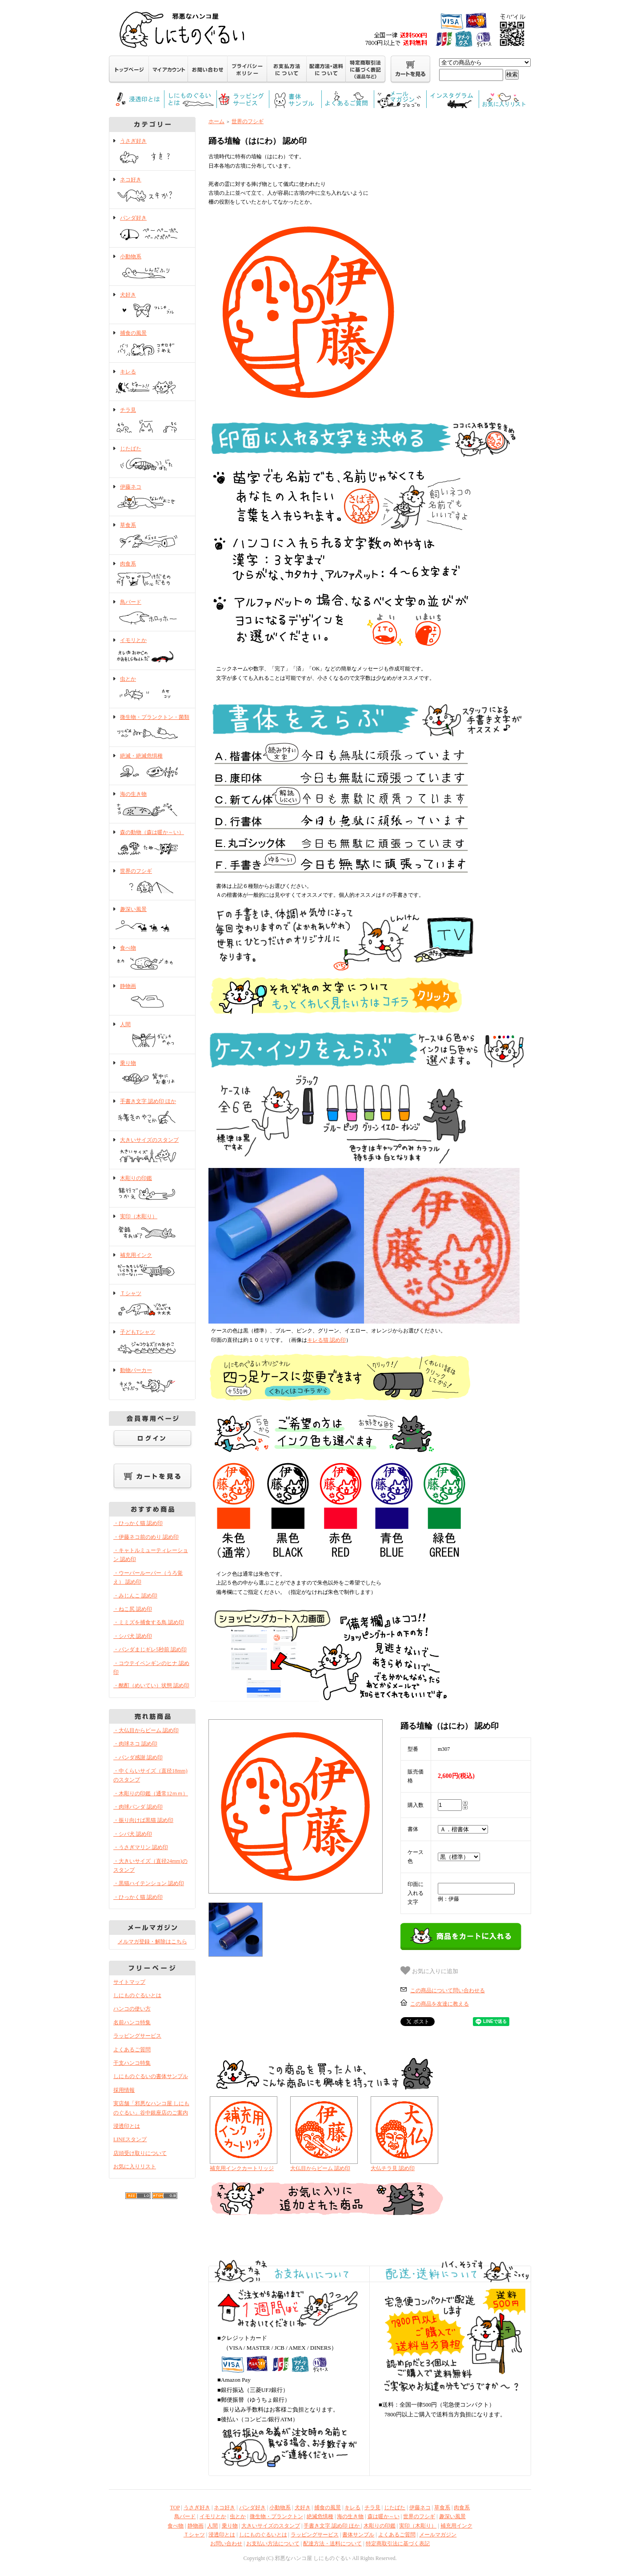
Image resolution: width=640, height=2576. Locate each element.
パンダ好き (152, 228)
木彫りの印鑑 (152, 1189)
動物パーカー (152, 1381)
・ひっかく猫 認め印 (138, 1523)
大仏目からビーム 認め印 (320, 2168)
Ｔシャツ (152, 1304)
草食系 (152, 536)
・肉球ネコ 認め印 (135, 1744)
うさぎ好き (152, 151)
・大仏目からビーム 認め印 (146, 1730)
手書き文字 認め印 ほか (152, 1112)
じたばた (152, 459)
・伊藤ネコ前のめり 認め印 (146, 1537)
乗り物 (152, 1073)
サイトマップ (129, 1982)
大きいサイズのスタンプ (152, 1150)
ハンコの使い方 (132, 2009)
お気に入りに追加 (429, 1970)
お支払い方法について (273, 2543)
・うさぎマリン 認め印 (140, 1847)
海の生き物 (152, 805)
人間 (152, 1035)
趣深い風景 (152, 920)
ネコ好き (152, 190)
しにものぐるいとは (137, 1995)
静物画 (152, 997)
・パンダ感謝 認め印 (138, 1757)
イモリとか (152, 651)
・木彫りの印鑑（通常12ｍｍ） (150, 1793)
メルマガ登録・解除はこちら (152, 1941)
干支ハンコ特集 (132, 2063)
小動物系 (152, 267)
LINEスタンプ (130, 2139)
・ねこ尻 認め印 (132, 1609)
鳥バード (152, 612)
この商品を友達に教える (439, 2004)
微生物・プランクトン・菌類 (152, 728)
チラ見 (152, 420)
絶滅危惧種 (320, 2516)
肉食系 (152, 574)
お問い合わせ (226, 2543)
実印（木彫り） (152, 1227)
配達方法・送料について (332, 2543)
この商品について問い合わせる (447, 1990)
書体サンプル (358, 2535)
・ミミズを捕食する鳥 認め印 (148, 1622)
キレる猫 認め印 (326, 1340)
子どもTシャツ (152, 1342)
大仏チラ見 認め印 (393, 2168)
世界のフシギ (152, 881)
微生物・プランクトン (276, 2516)
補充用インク (152, 1266)
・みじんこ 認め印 (135, 1596)
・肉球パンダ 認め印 (138, 1807)
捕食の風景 (152, 343)
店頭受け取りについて (140, 2153)
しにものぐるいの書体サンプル (150, 2076)
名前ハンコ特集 (132, 2022)
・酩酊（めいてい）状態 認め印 (151, 1685)
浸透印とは (126, 2126)
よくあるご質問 (132, 2049)
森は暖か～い (384, 2516)
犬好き (152, 305)
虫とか (152, 689)
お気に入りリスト (134, 2166)
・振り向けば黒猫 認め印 (143, 1820)
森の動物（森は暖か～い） (152, 843)
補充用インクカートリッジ (242, 2168)
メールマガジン (437, 2535)
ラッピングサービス (137, 2036)
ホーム (216, 121)
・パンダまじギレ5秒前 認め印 (150, 1649)
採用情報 (124, 2090)
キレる (152, 382)
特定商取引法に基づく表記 (398, 2543)
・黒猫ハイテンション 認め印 (148, 1883)
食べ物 (152, 958)
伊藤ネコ (152, 497)
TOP (175, 2507)
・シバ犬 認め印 (132, 1636)
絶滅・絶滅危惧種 (152, 766)
